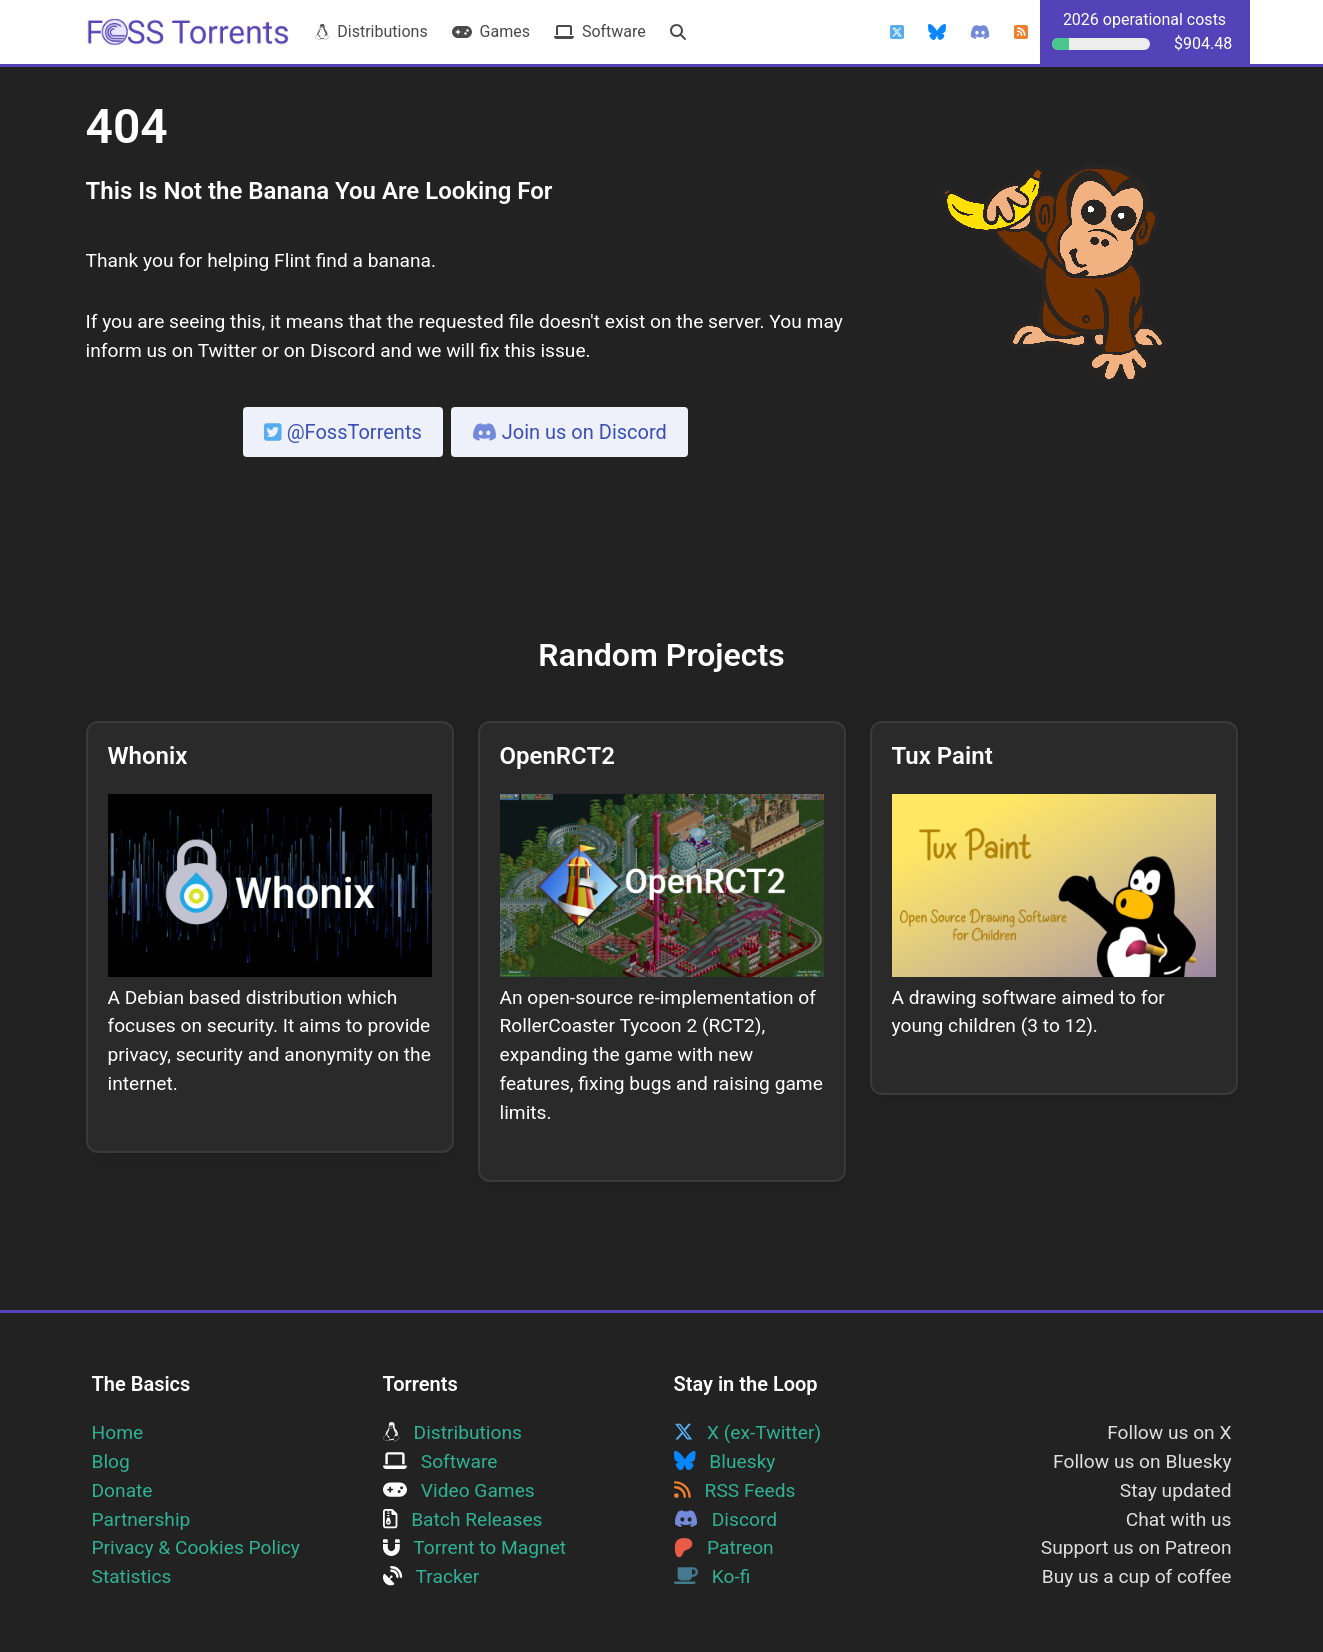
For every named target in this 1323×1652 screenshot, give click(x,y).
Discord (726, 1519)
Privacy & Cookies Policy (196, 1547)
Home (118, 1432)
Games (491, 31)
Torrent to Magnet (475, 1547)
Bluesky (725, 1461)
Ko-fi (712, 1576)
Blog (111, 1461)
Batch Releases (463, 1519)
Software (600, 31)
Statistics (132, 1576)
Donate (122, 1490)
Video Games (459, 1490)
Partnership (141, 1519)
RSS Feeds (735, 1490)
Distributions (371, 31)
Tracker (431, 1576)
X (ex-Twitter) (748, 1432)
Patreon (724, 1547)
